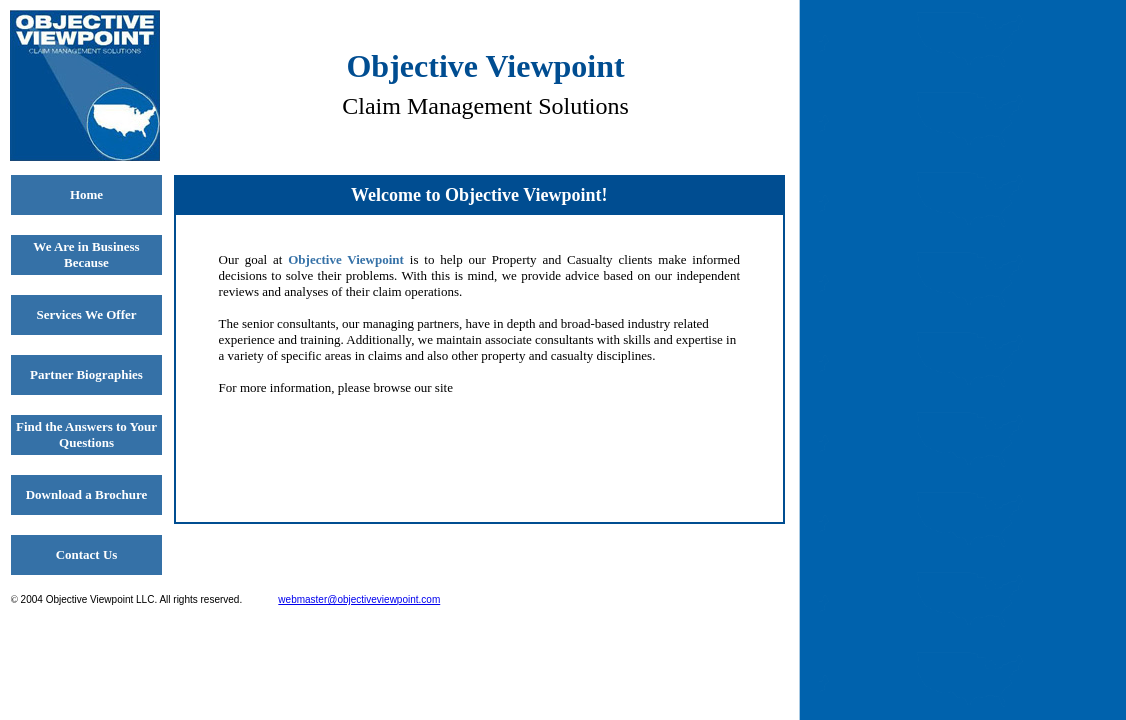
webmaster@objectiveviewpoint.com (359, 599)
